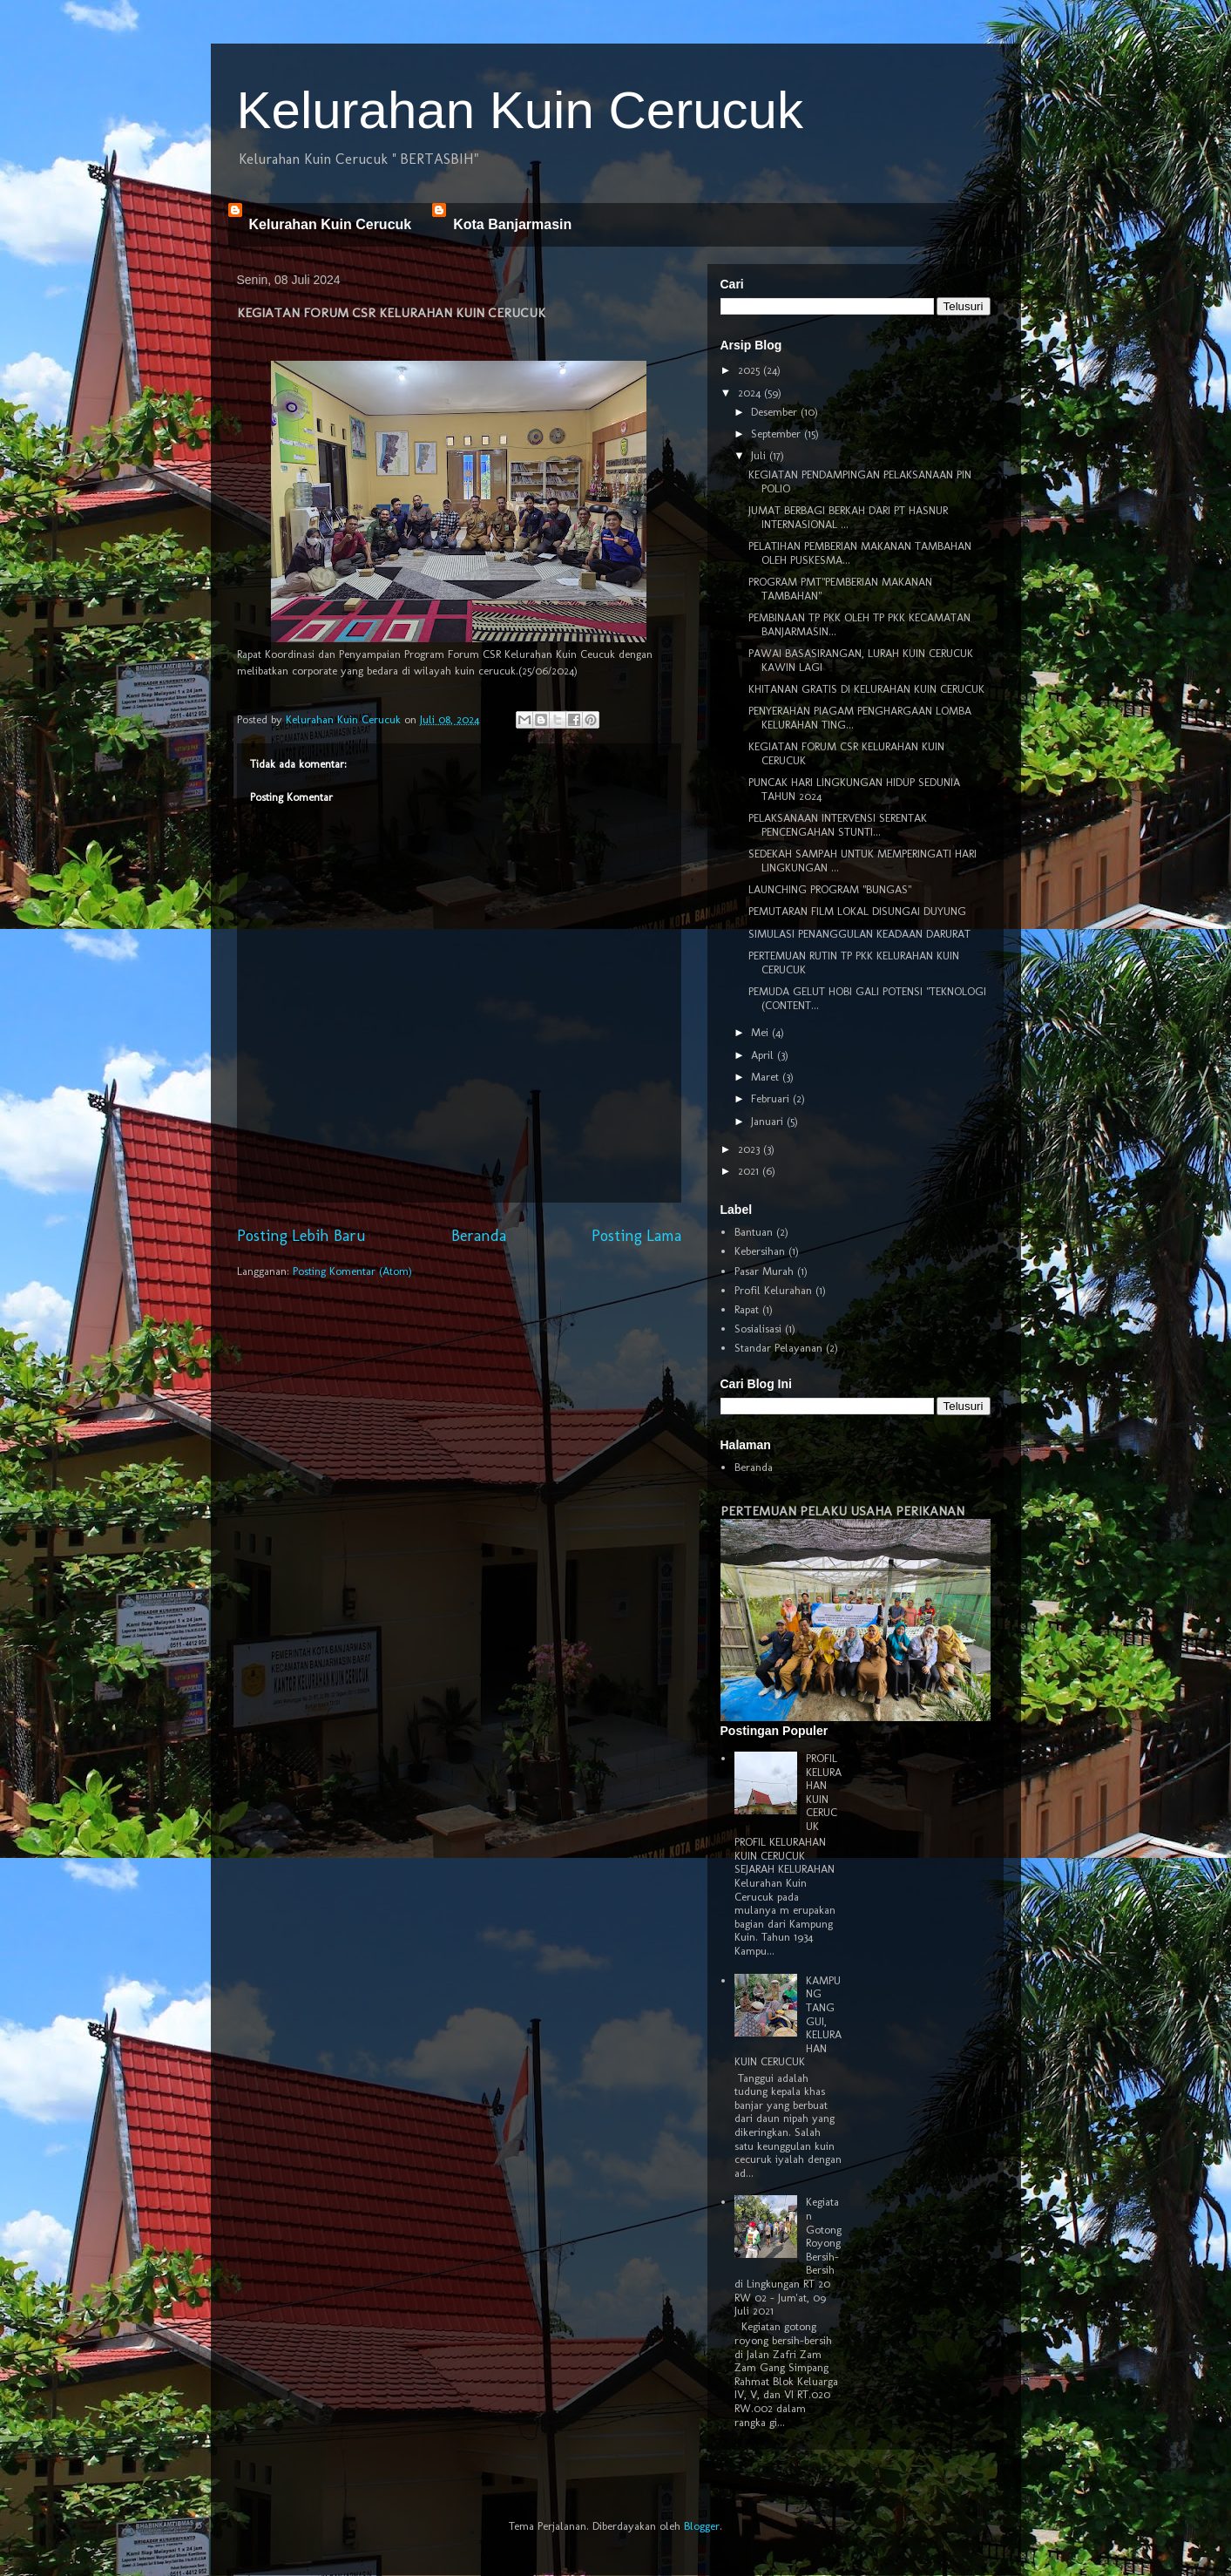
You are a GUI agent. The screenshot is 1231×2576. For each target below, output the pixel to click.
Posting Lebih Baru (301, 1235)
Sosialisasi (757, 1328)
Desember (776, 411)
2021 (750, 1170)
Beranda (478, 1235)
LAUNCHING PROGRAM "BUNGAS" (829, 889)
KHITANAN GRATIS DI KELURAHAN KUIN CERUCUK (866, 688)
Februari (772, 1098)
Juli (760, 455)
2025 (750, 369)
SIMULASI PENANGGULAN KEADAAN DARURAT (859, 933)
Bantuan (753, 1231)
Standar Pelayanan (778, 1347)
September (777, 433)
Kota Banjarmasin (512, 224)
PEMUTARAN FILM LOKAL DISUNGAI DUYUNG (857, 911)
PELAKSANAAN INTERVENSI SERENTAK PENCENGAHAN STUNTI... (837, 824)
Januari (769, 1121)
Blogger (702, 2525)
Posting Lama (636, 1235)
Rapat (746, 1309)
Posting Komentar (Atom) (352, 1271)
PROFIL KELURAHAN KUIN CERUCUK (824, 1792)
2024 (751, 392)
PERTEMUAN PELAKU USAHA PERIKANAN (842, 1511)
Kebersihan (759, 1250)
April (764, 1054)
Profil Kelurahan (773, 1290)
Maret (766, 1076)
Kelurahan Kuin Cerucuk (520, 110)
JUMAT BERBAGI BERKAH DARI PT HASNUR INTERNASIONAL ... (848, 517)
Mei (761, 1032)
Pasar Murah (764, 1271)
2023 (750, 1149)
